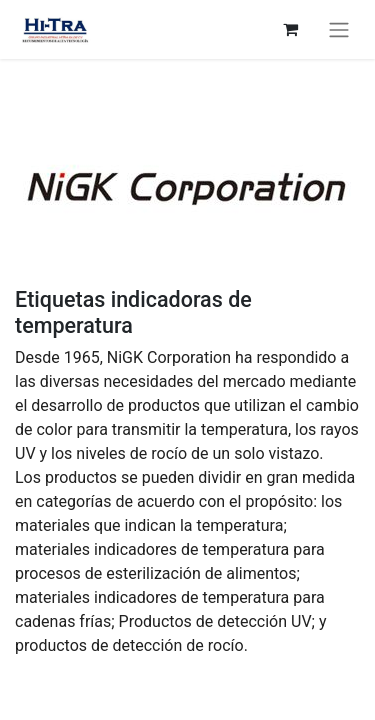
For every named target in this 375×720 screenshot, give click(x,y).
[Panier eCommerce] (290, 29)
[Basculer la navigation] (339, 29)
